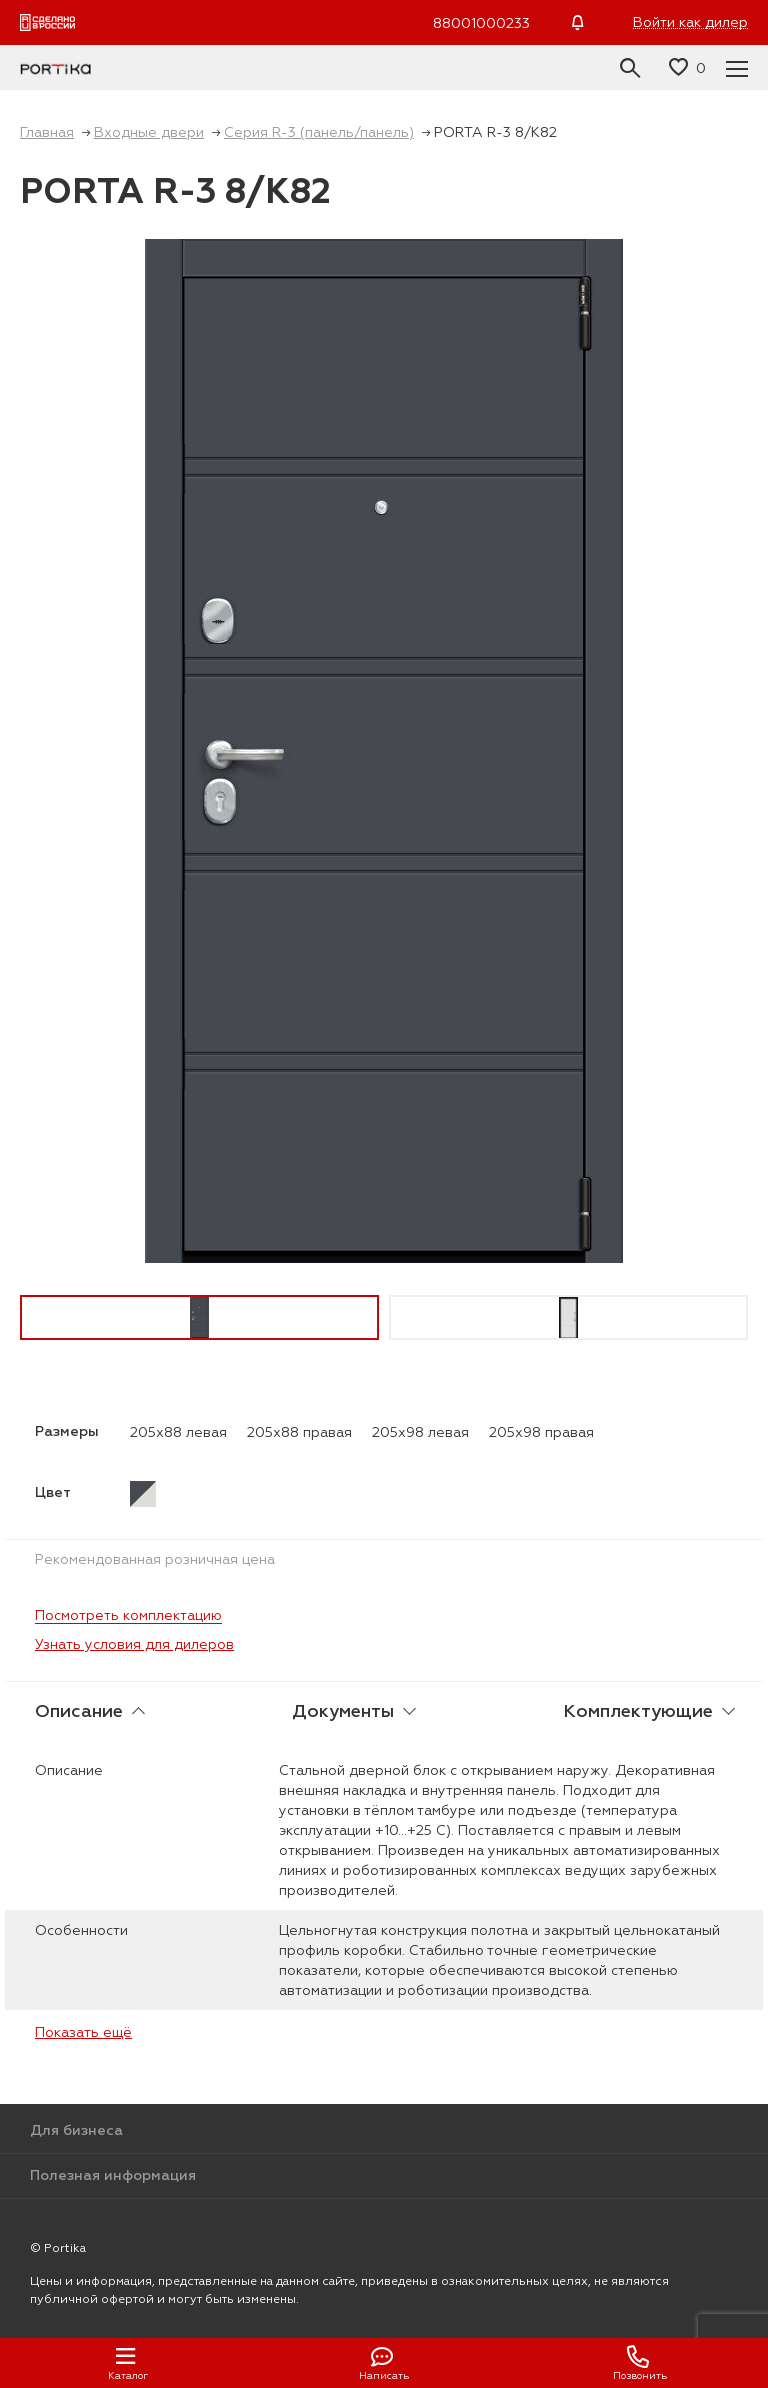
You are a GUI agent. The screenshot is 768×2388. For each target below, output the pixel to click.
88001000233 (481, 23)
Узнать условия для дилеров (134, 1644)
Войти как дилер (690, 22)
